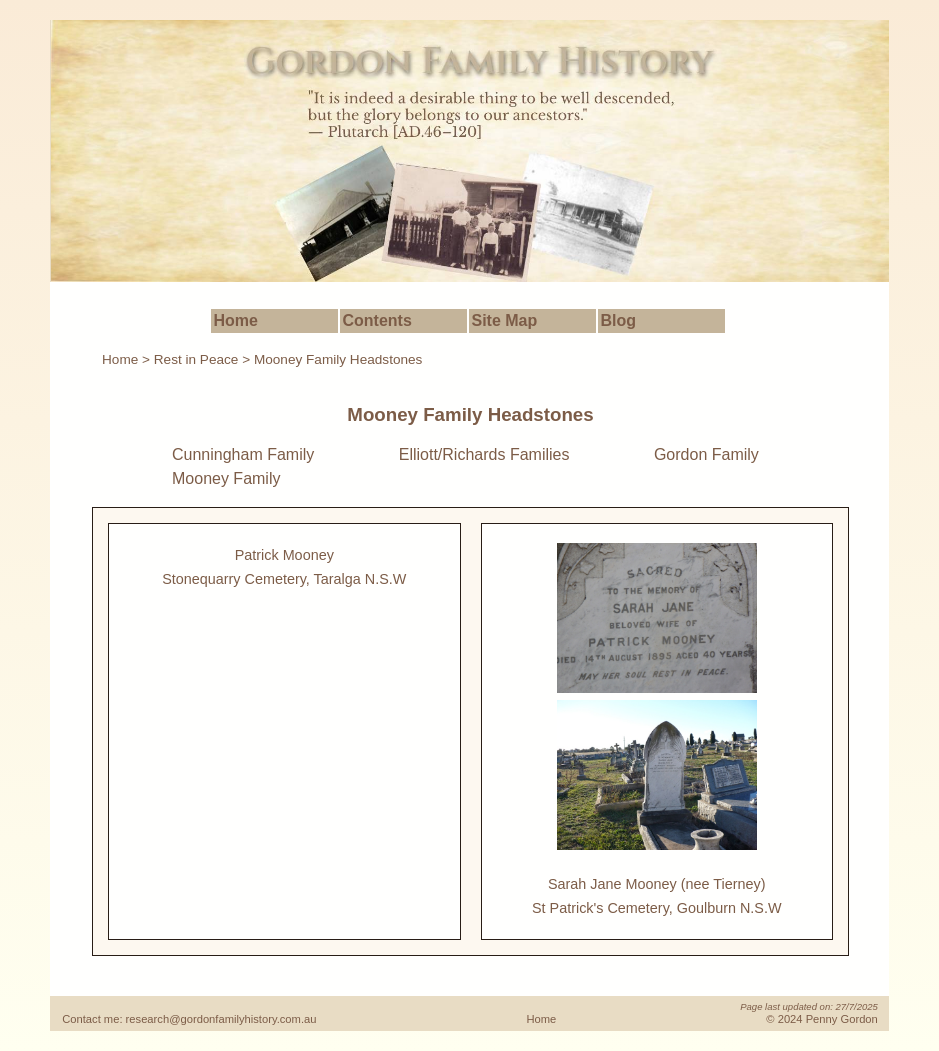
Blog (619, 320)
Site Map (505, 320)
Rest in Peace (196, 359)
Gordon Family (706, 454)
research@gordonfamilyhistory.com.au (221, 1019)
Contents (377, 320)
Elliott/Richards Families (484, 454)
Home (236, 320)
